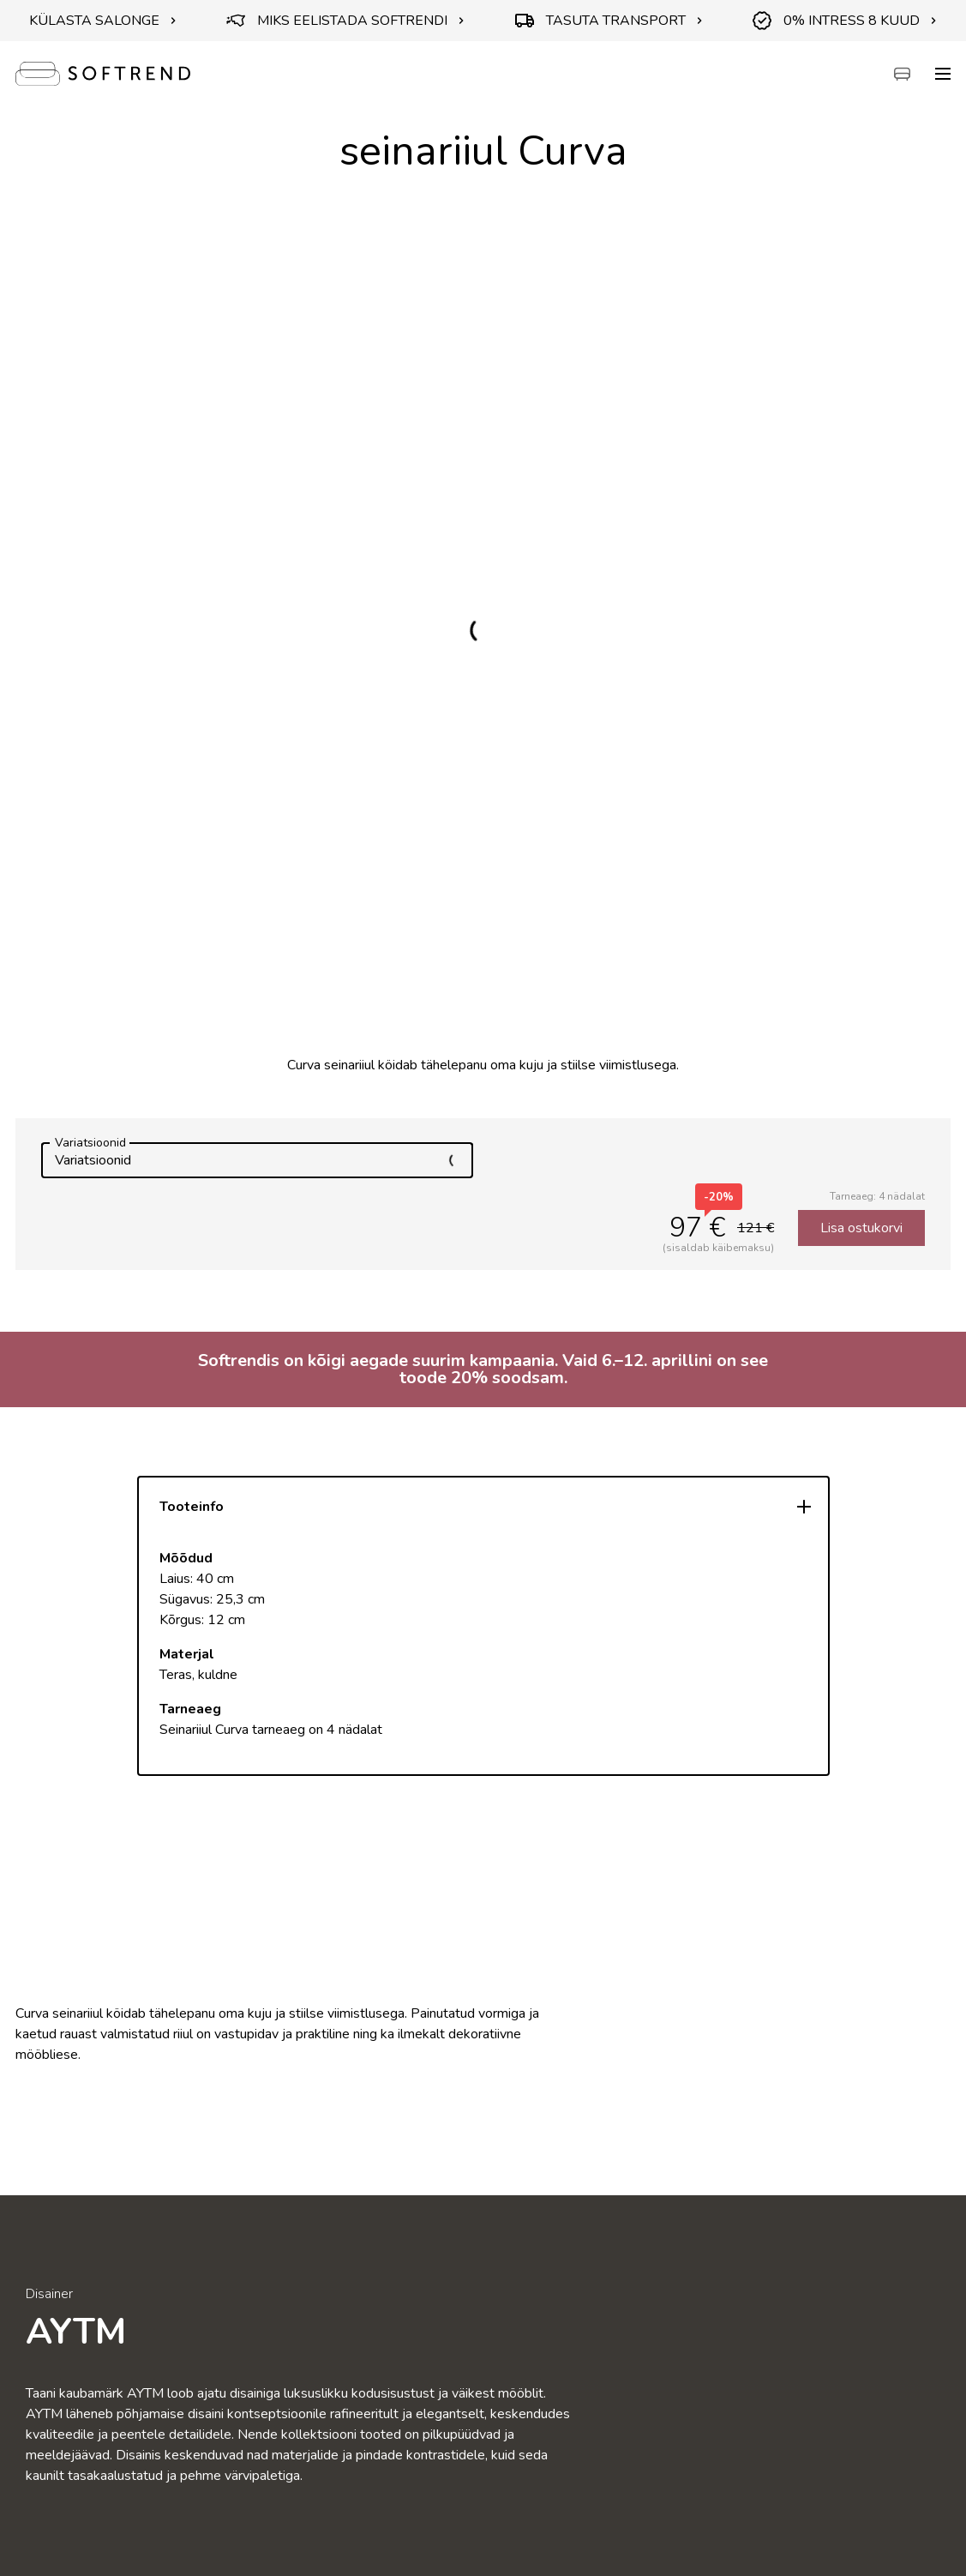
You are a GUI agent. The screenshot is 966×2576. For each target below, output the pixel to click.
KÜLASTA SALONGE (103, 20)
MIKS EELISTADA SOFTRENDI (345, 20)
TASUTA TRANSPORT (609, 20)
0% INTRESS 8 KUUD (845, 20)
